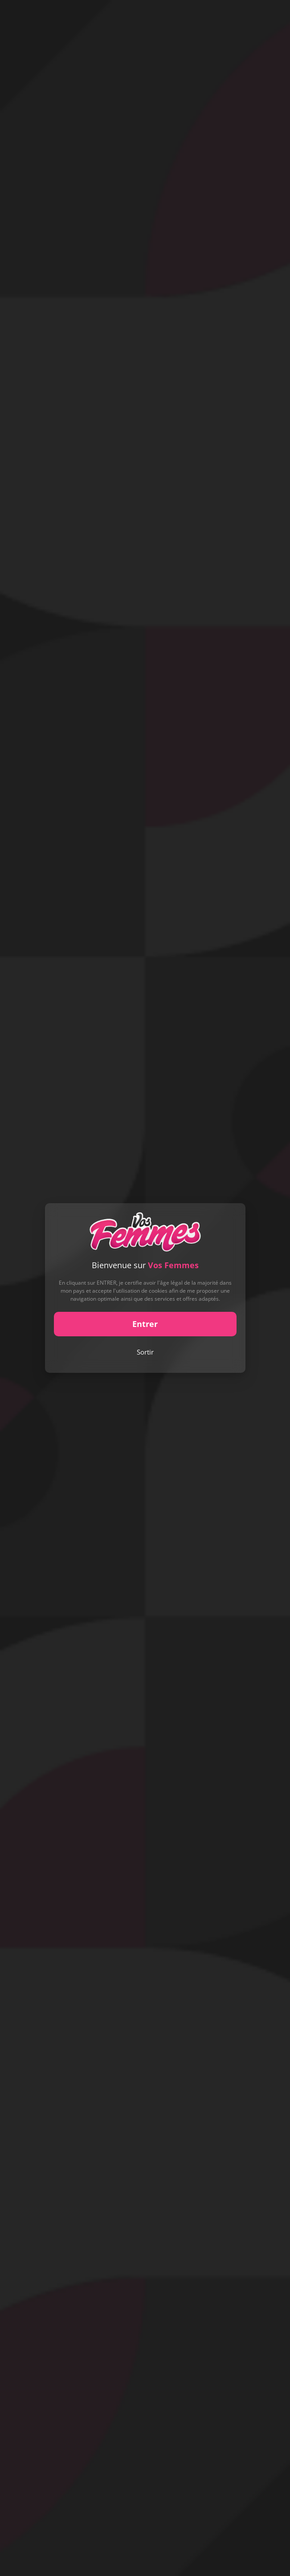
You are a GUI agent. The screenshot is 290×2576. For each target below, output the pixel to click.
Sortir (145, 1351)
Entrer (145, 1324)
